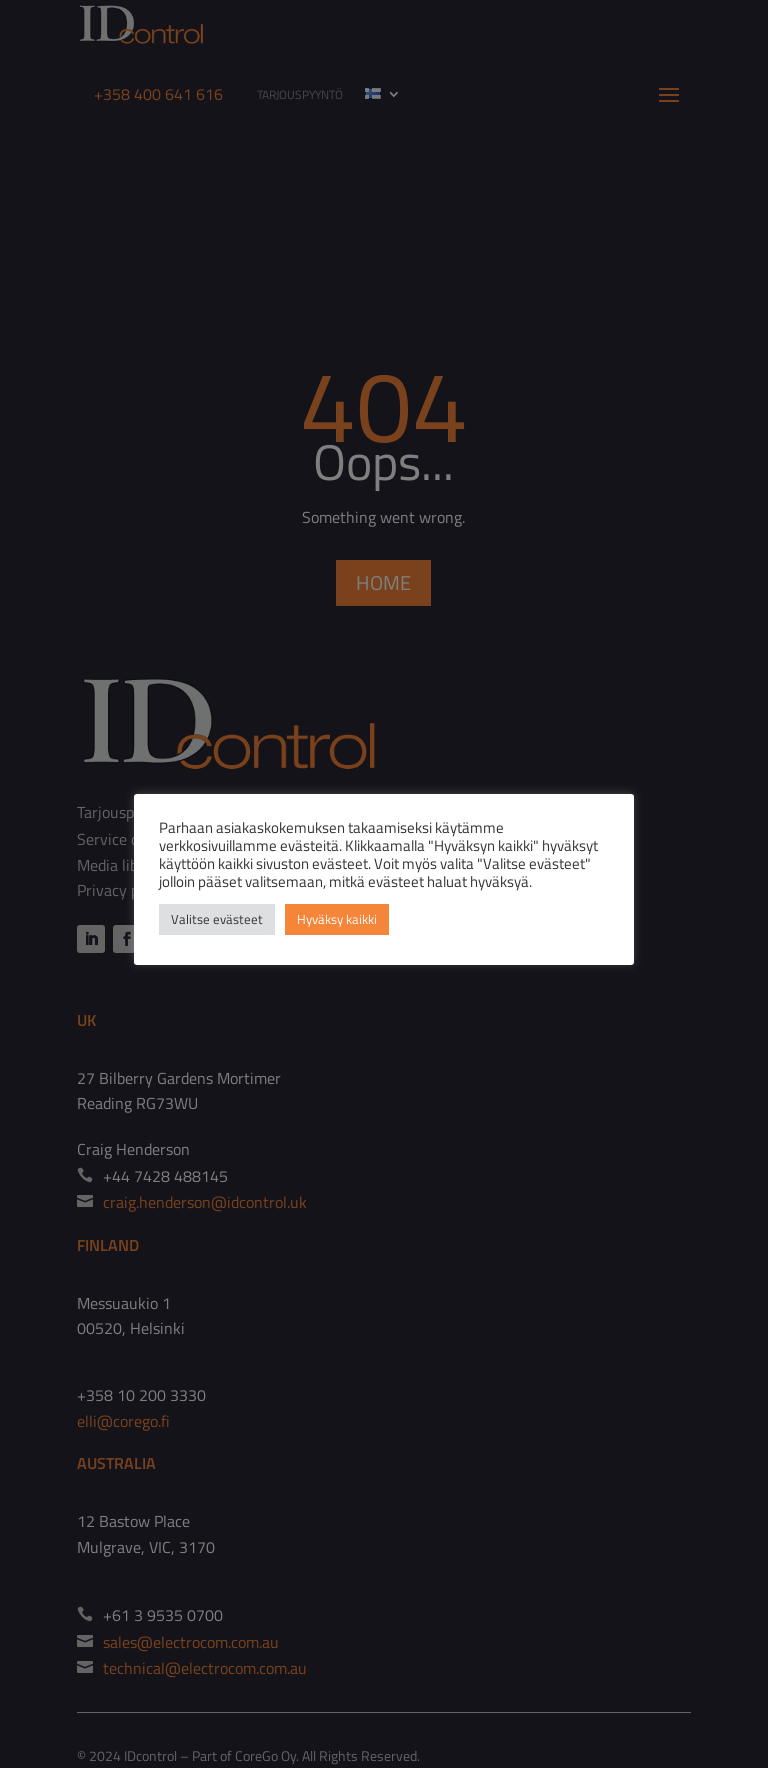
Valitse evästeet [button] (217, 919)
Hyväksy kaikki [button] (337, 919)
